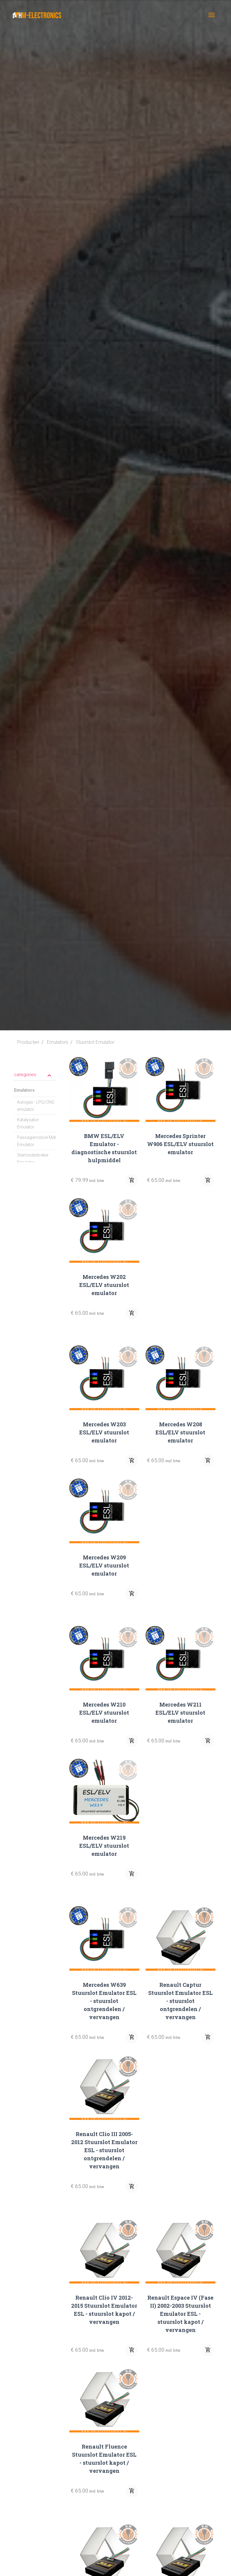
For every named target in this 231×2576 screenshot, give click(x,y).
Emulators (57, 1042)
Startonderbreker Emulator (33, 1159)
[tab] (35, 1074)
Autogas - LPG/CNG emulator (35, 1106)
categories (33, 1075)
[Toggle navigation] (211, 15)
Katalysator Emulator (28, 1123)
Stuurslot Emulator (95, 1042)
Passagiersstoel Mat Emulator (36, 1141)
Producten (28, 1042)
